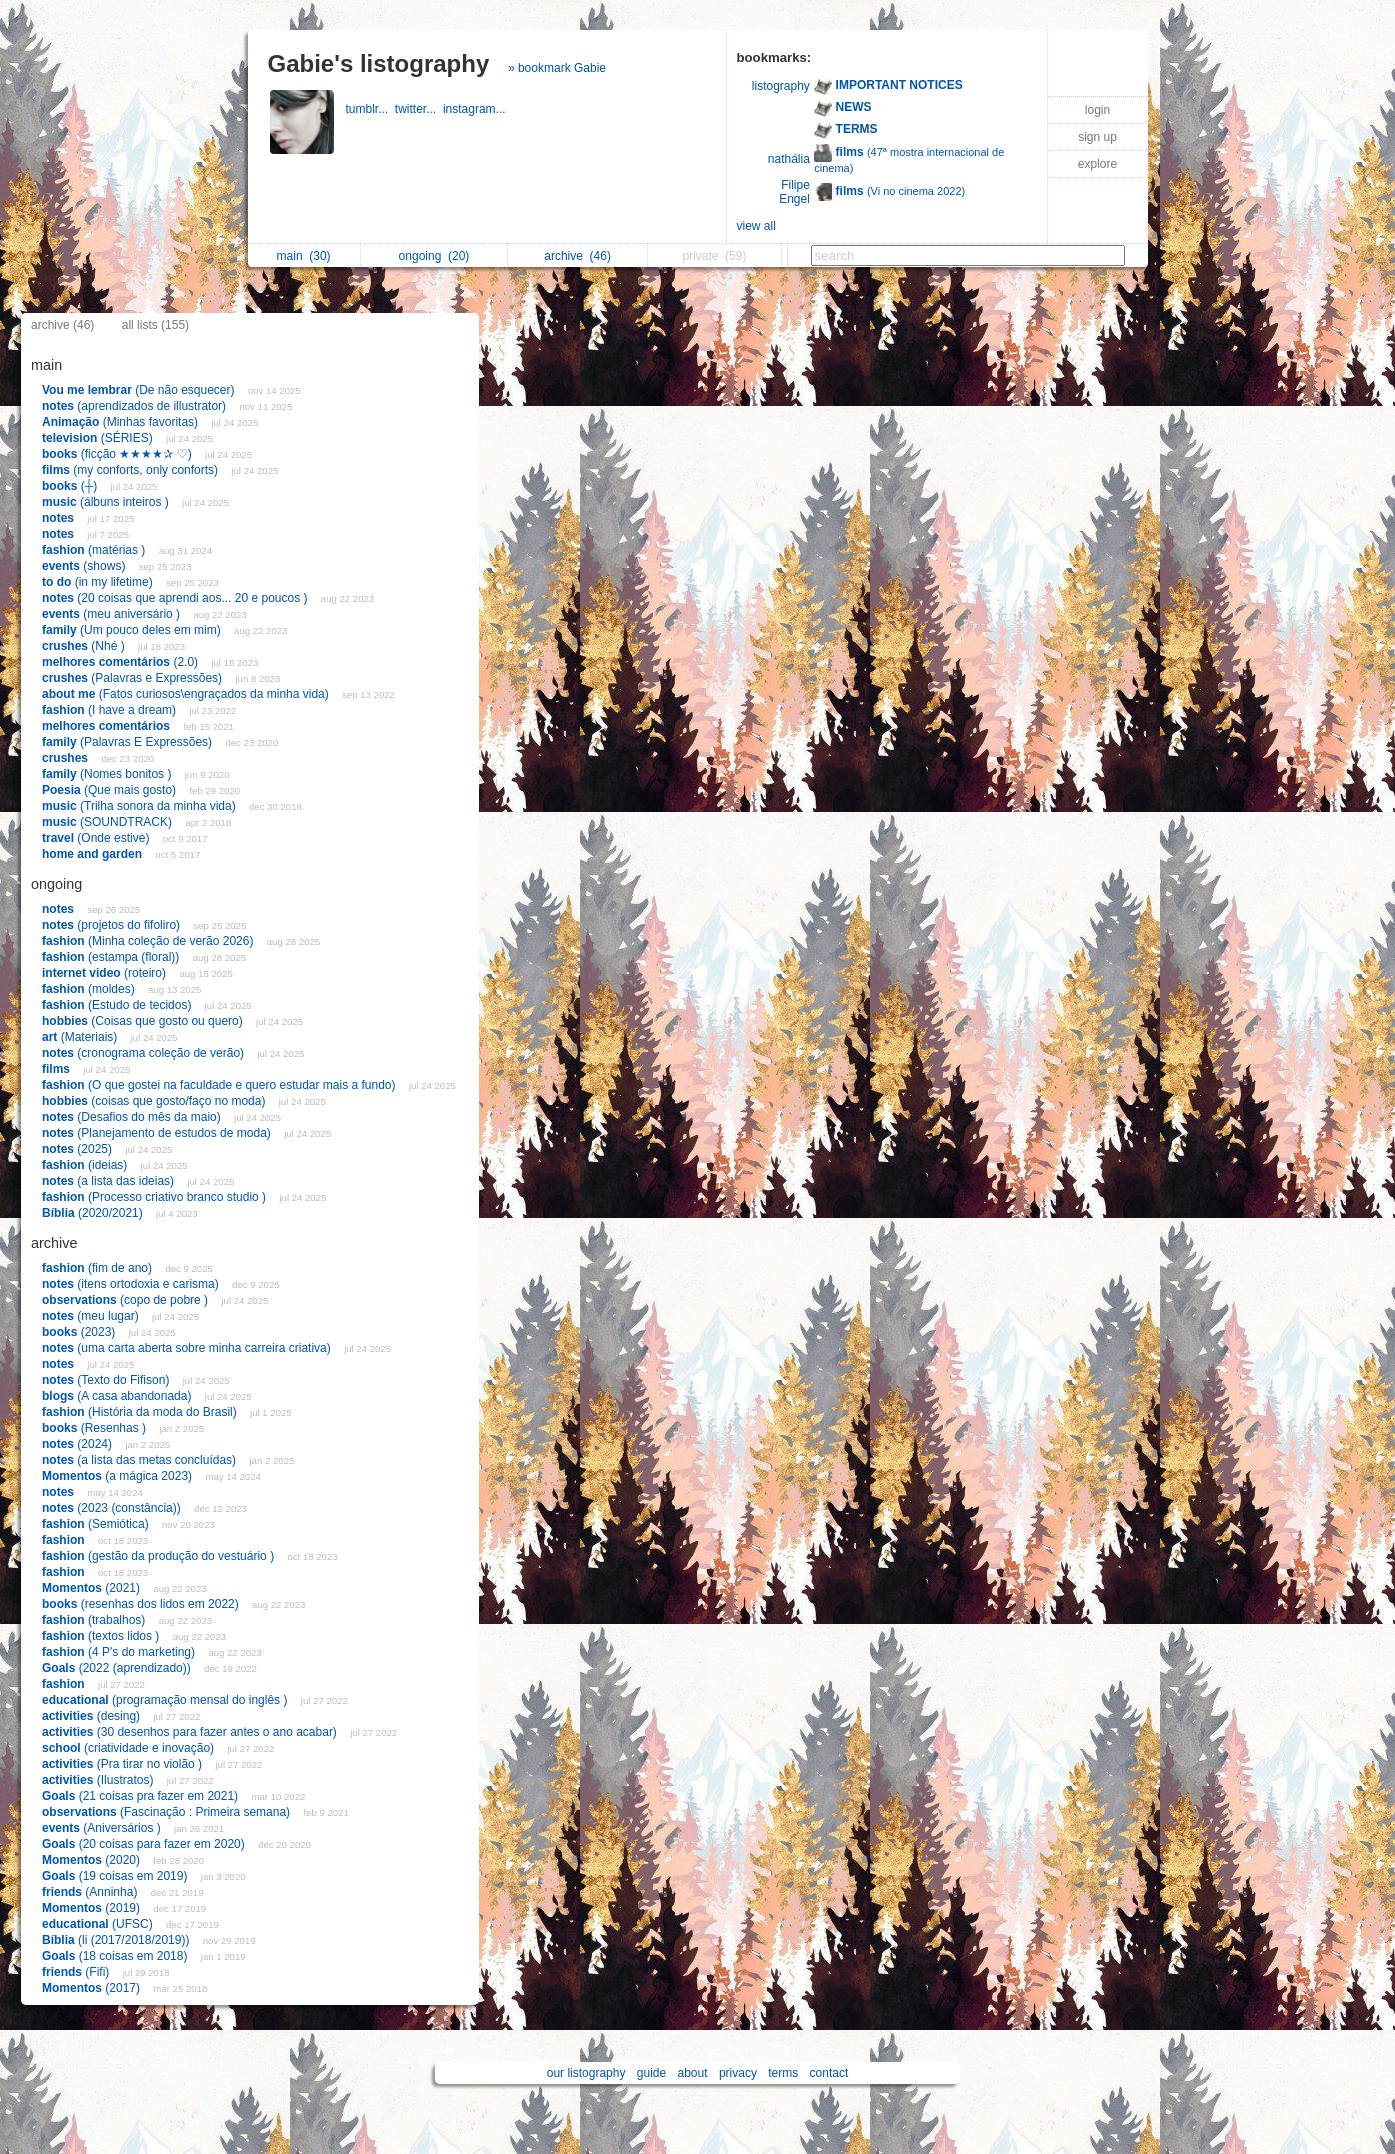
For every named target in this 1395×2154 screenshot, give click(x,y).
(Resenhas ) (95, 1428)
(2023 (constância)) (113, 1508)
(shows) (85, 566)
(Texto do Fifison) (107, 1380)
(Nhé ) (85, 646)
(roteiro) (105, 973)
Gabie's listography (379, 63)
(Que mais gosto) (110, 790)
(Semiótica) (97, 1524)
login (1097, 110)
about (693, 2073)
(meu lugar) (92, 1316)
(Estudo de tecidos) (118, 1005)
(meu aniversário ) (112, 614)
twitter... (419, 109)
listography (781, 86)
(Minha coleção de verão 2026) (149, 941)
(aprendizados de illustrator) (135, 406)
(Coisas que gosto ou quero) (144, 1021)
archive (577, 256)
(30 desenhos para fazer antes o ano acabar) (191, 1732)
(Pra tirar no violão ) (123, 1764)
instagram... (476, 109)
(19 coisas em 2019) (116, 1876)
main (304, 256)
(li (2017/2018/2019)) (117, 1940)
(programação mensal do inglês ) (166, 1700)
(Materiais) (81, 1037)
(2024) (78, 1444)
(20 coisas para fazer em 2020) (145, 1844)
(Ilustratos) (99, 1780)
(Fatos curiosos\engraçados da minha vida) (187, 694)
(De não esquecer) (140, 390)
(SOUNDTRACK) (108, 822)
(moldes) (90, 989)
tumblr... (370, 109)
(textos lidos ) (102, 1636)
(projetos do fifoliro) (112, 925)
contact (829, 2073)
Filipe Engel (794, 192)
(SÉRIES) (99, 438)
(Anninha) (91, 1892)
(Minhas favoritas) (121, 422)
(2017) (92, 1988)
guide (651, 2073)
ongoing (434, 256)
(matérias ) (95, 550)
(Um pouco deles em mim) (133, 630)
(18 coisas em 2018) (116, 1956)
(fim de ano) (98, 1268)
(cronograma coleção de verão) (144, 1053)
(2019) (92, 1908)
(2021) (92, 1588)
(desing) (92, 1716)
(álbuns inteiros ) (107, 502)
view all (756, 226)
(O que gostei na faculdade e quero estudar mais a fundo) (220, 1085)
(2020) (92, 1860)
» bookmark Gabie (557, 68)
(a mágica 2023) (118, 1476)
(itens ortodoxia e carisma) (132, 1284)
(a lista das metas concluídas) (140, 1460)
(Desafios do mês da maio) (133, 1117)
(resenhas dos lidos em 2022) (142, 1604)
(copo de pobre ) (126, 1300)
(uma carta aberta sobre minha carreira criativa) (188, 1348)
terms (783, 2073)
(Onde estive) (97, 838)
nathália (789, 159)
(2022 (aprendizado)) (118, 1668)
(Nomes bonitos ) (108, 774)
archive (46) (62, 325)
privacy (738, 2073)
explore (1097, 164)
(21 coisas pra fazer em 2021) (141, 1796)
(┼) (71, 486)
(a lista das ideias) (109, 1181)
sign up (1097, 137)
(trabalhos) (95, 1620)
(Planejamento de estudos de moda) (158, 1133)
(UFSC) (99, 1924)
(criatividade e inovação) (129, 1748)
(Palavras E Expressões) (128, 742)
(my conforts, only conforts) (131, 470)
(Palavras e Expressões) (133, 678)
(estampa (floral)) (112, 957)
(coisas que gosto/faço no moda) (155, 1101)
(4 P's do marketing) (120, 1652)
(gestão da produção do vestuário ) (159, 1556)
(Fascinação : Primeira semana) (167, 1812)
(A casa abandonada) (118, 1396)
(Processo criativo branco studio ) (155, 1197)
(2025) (78, 1149)
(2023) (80, 1332)
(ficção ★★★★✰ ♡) (118, 454)
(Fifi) (77, 1972)
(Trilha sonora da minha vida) (140, 806)
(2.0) (121, 662)
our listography (586, 2073)
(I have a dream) (110, 710)
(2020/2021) (94, 1213)
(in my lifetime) (99, 582)
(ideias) (86, 1165)
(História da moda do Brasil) (141, 1412)
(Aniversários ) (103, 1828)
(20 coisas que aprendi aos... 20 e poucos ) (176, 598)
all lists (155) (155, 325)
